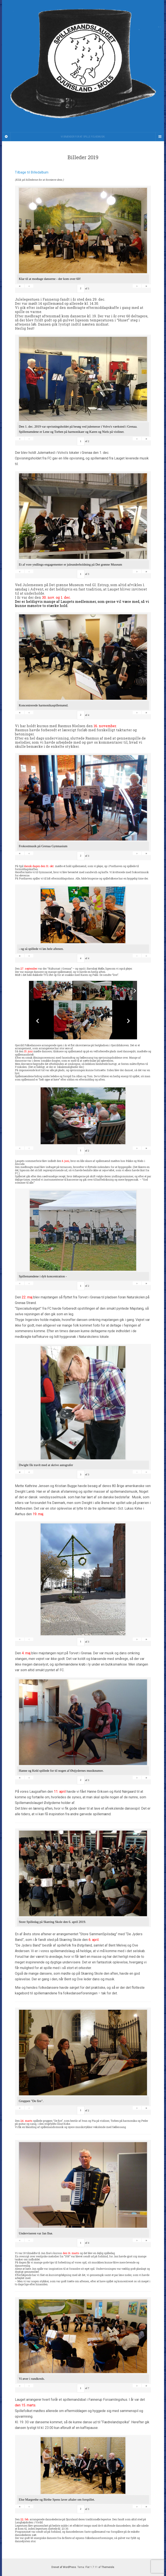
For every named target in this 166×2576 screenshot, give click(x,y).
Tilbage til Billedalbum (31, 172)
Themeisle (107, 2567)
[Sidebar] (6, 136)
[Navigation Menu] (159, 136)
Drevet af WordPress (63, 2567)
